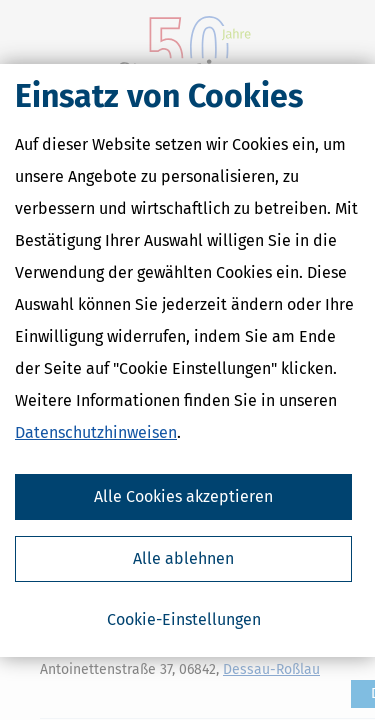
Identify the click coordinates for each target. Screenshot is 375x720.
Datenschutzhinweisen (96, 432)
